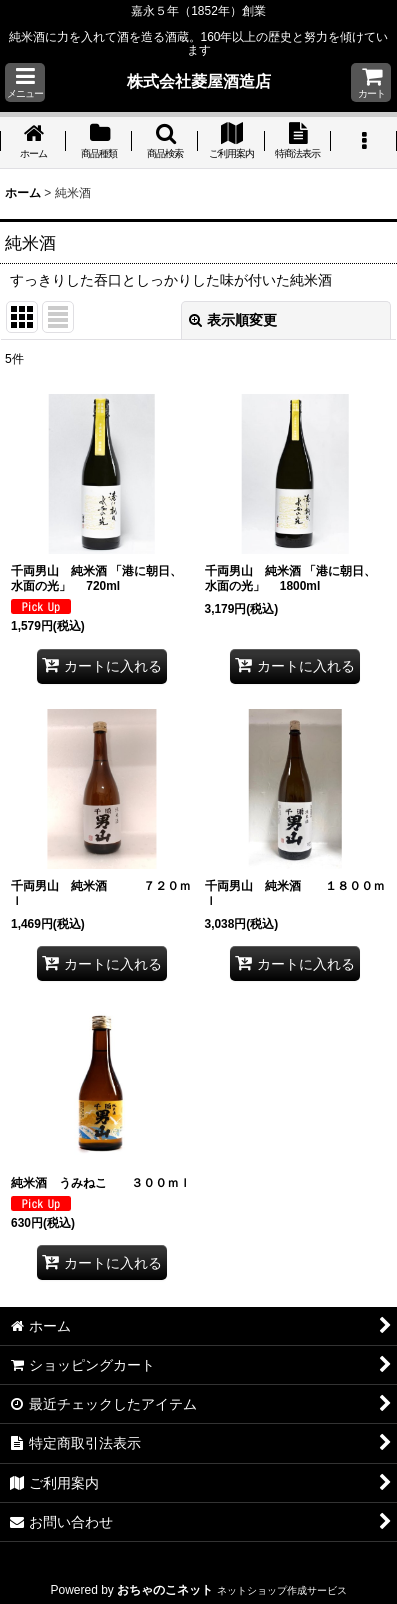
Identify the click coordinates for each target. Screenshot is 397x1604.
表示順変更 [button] (233, 320)
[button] (25, 82)
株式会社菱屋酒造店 (199, 81)
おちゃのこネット (165, 1590)
